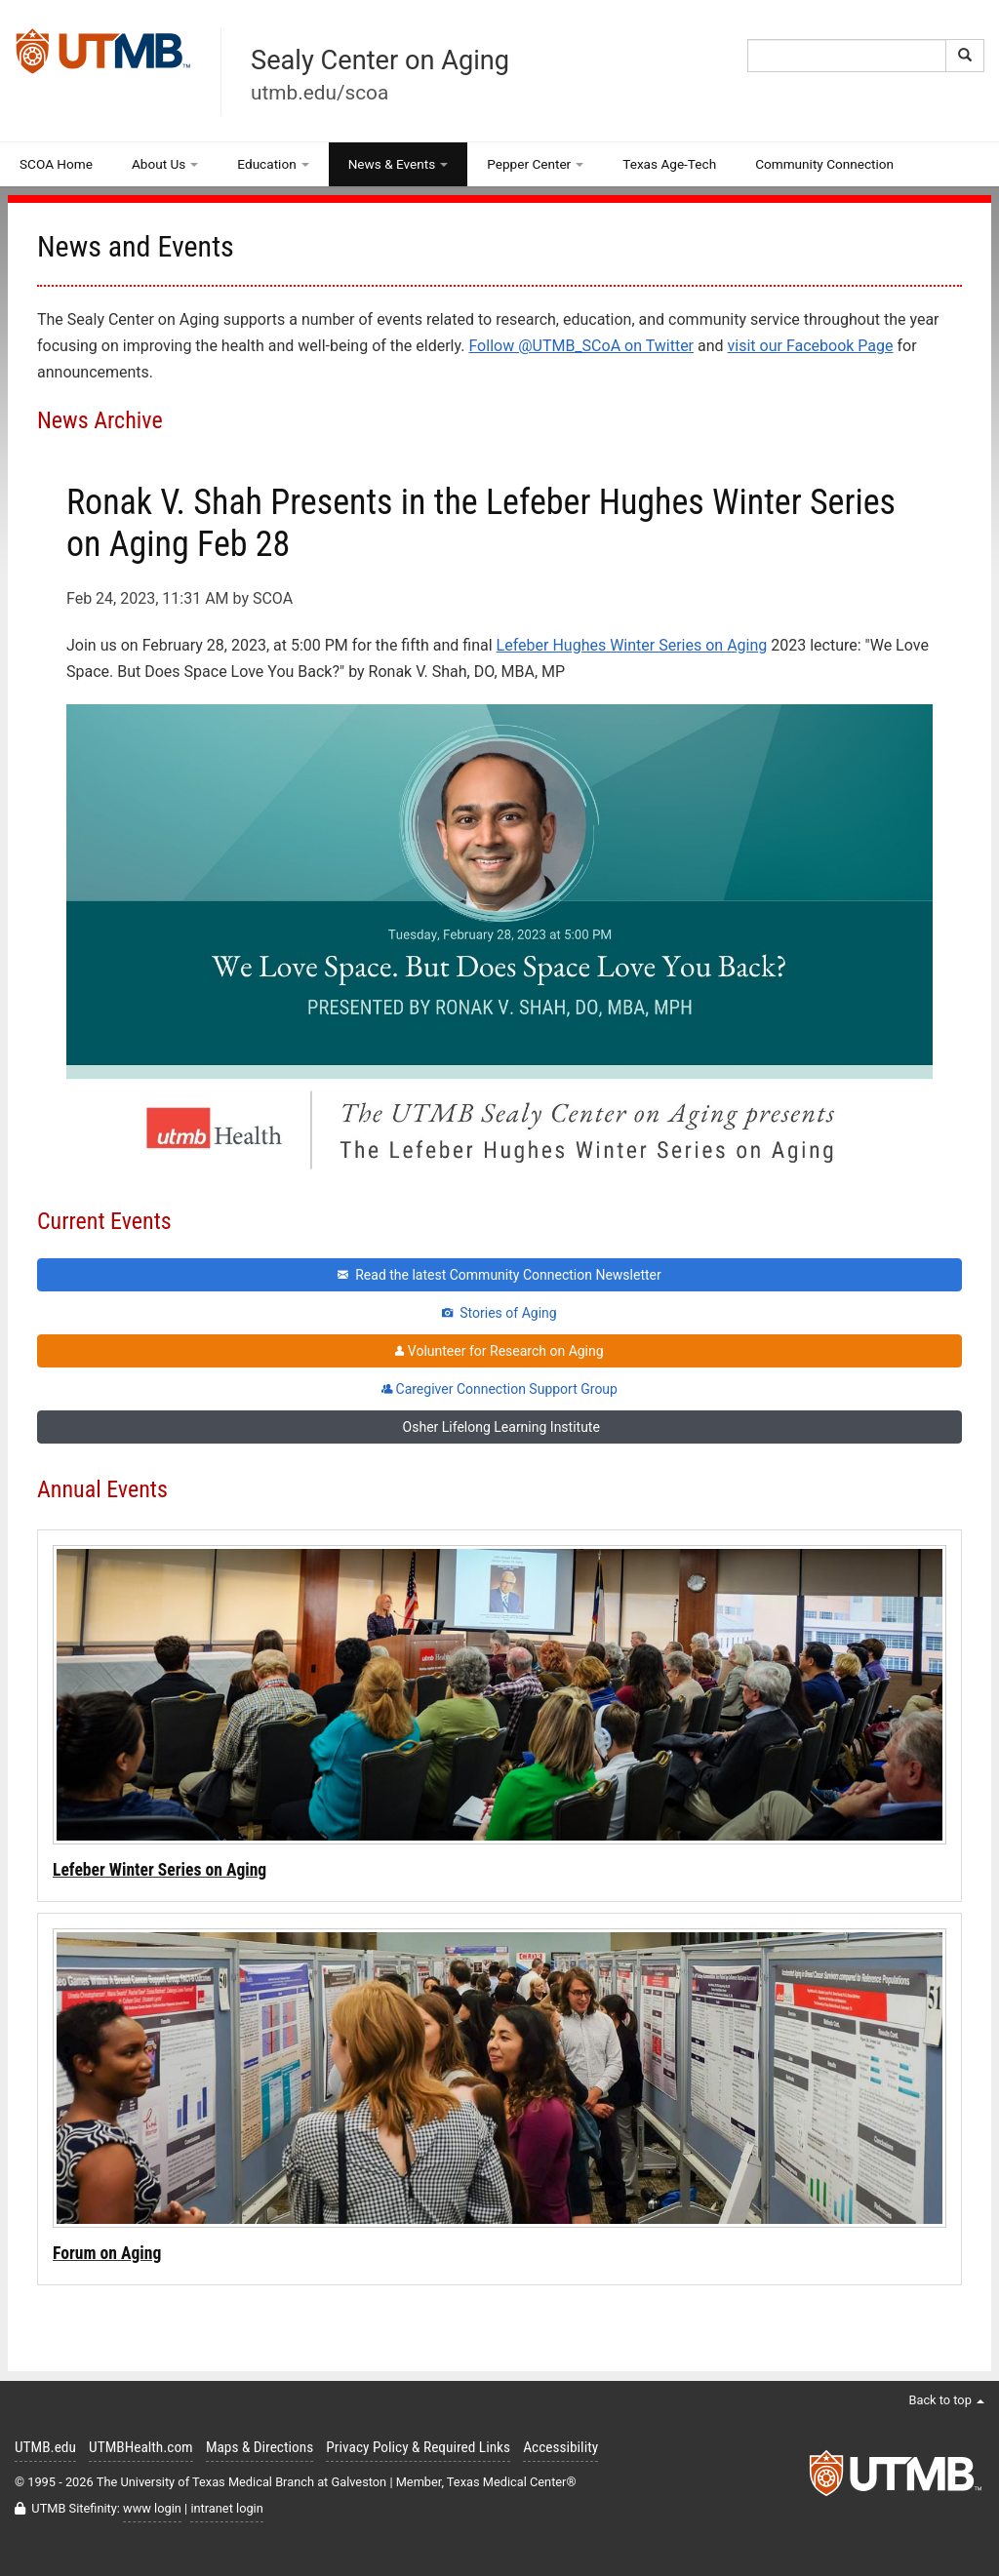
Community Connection (824, 164)
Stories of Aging (499, 1313)
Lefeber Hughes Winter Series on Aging (632, 645)
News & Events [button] (398, 164)
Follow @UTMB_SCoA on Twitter (581, 346)
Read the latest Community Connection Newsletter (499, 1275)
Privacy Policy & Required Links (418, 2447)
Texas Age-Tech (669, 164)
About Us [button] (165, 164)
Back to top (946, 2400)
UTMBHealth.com (141, 2447)
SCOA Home (56, 164)
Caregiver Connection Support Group (499, 1389)
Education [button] (272, 164)
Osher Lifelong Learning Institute (499, 1427)
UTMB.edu (45, 2447)
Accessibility (560, 2447)
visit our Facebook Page (811, 346)
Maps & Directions (259, 2447)
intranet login (226, 2508)
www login (152, 2508)
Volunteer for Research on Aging (499, 1351)
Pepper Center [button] (535, 164)
